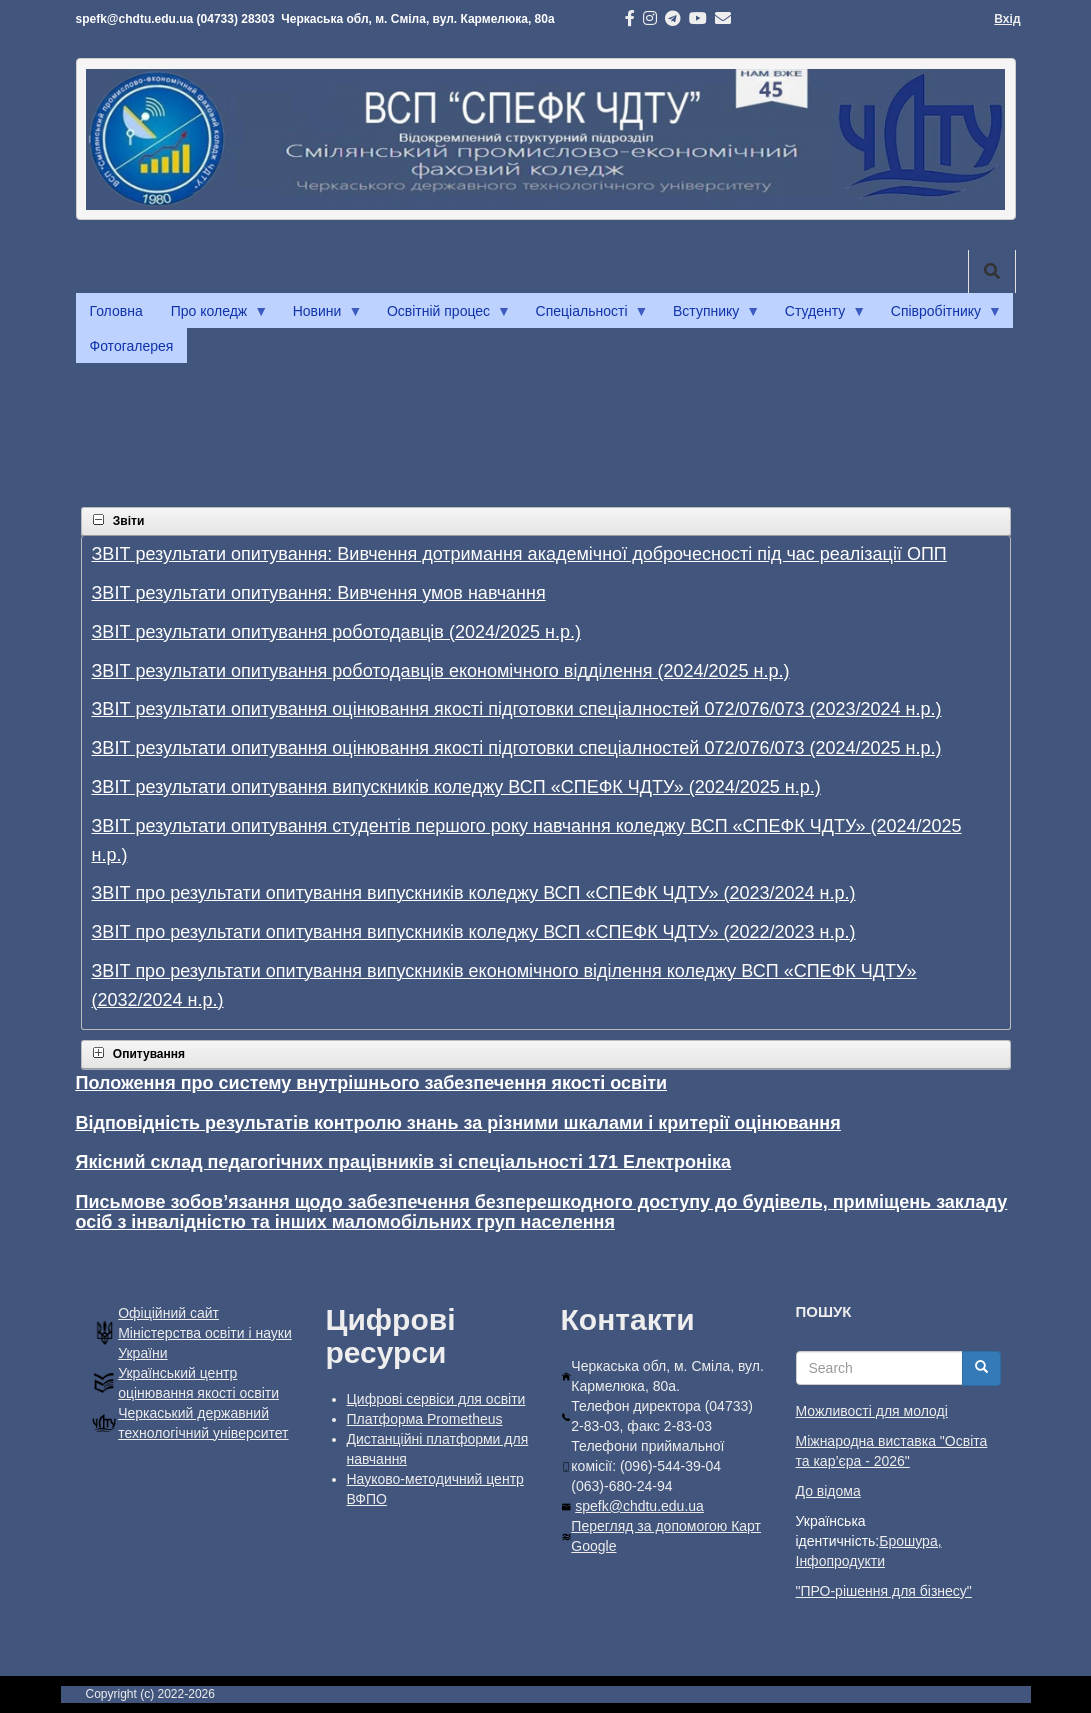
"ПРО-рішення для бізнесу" (884, 1591)
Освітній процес (442, 316)
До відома (828, 1491)
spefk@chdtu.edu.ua (639, 1506)
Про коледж (212, 316)
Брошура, (910, 1541)
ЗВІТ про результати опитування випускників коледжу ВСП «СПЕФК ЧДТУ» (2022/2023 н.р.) (474, 932)
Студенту (818, 316)
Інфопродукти (840, 1561)
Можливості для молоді (872, 1411)
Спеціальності (585, 316)
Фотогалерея (132, 346)
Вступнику (709, 316)
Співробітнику (939, 316)
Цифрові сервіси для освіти (436, 1399)
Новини (321, 316)
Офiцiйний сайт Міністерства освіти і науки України (205, 1333)
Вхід (1007, 19)
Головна (116, 311)
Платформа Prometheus (425, 1419)
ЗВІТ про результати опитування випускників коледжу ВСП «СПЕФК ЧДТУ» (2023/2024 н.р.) (474, 893)
